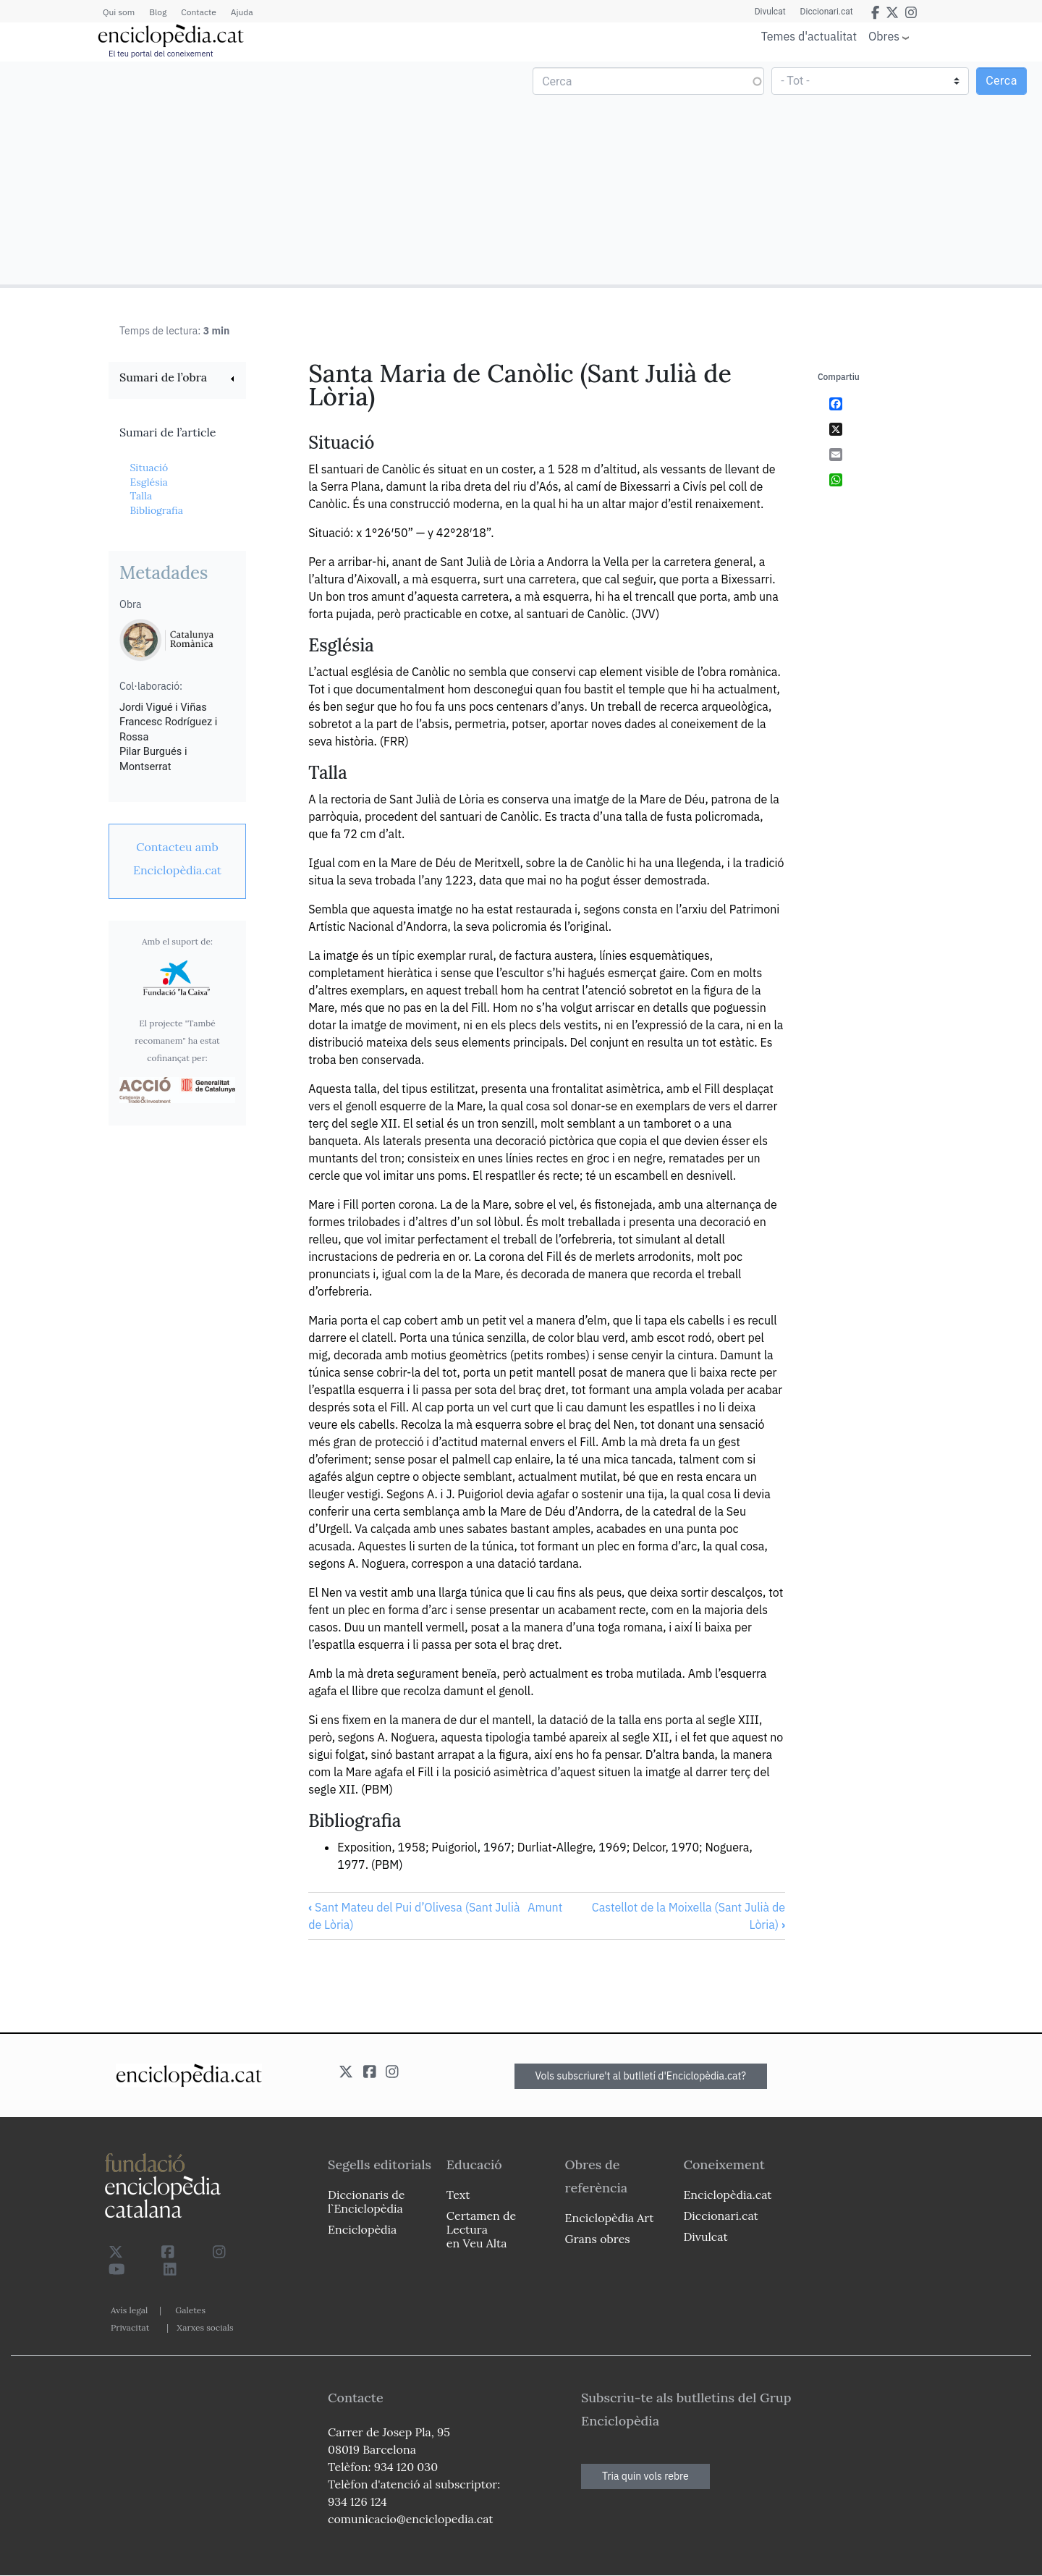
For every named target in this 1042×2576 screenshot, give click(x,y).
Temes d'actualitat (809, 36)
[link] (177, 379)
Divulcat (770, 12)
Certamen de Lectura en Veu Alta (481, 2229)
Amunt (545, 1907)
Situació (149, 467)
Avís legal (129, 2310)
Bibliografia (156, 510)
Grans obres (597, 2238)
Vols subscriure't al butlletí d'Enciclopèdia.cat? (641, 2075)
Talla (141, 495)
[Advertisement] (262, 172)
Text (458, 2194)
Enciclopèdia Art (609, 2217)
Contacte (198, 12)
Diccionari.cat (826, 12)
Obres (883, 36)
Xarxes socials (205, 2327)
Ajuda (242, 12)
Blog (157, 12)
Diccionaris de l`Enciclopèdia (366, 2201)
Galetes (190, 2310)
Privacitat (130, 2327)
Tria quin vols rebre (645, 2476)
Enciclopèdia (362, 2229)
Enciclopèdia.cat (727, 2194)
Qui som (119, 12)
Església (148, 482)
